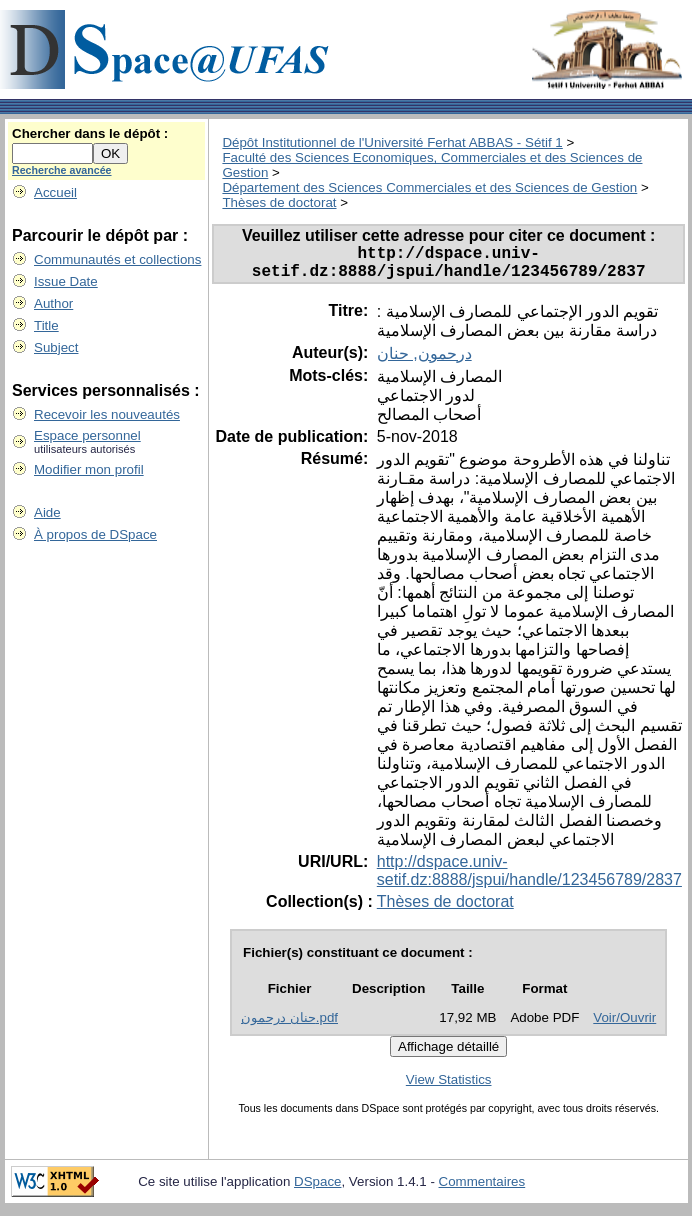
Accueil (55, 192)
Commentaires (482, 1189)
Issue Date (66, 281)
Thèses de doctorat (279, 202)
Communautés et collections (117, 259)
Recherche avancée (62, 170)
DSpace (317, 1189)
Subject (56, 347)
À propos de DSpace (95, 534)
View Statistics (449, 1087)
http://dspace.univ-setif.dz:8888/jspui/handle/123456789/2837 (529, 878)
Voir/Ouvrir (624, 1025)
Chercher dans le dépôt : (90, 133)
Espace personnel (87, 435)
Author (53, 303)
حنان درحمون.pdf (289, 1025)
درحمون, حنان (424, 361)
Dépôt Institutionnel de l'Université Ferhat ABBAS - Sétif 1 (392, 142)
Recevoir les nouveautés (107, 414)
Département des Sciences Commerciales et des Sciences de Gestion (429, 187)
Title (46, 325)
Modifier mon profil (89, 469)
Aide (47, 512)
